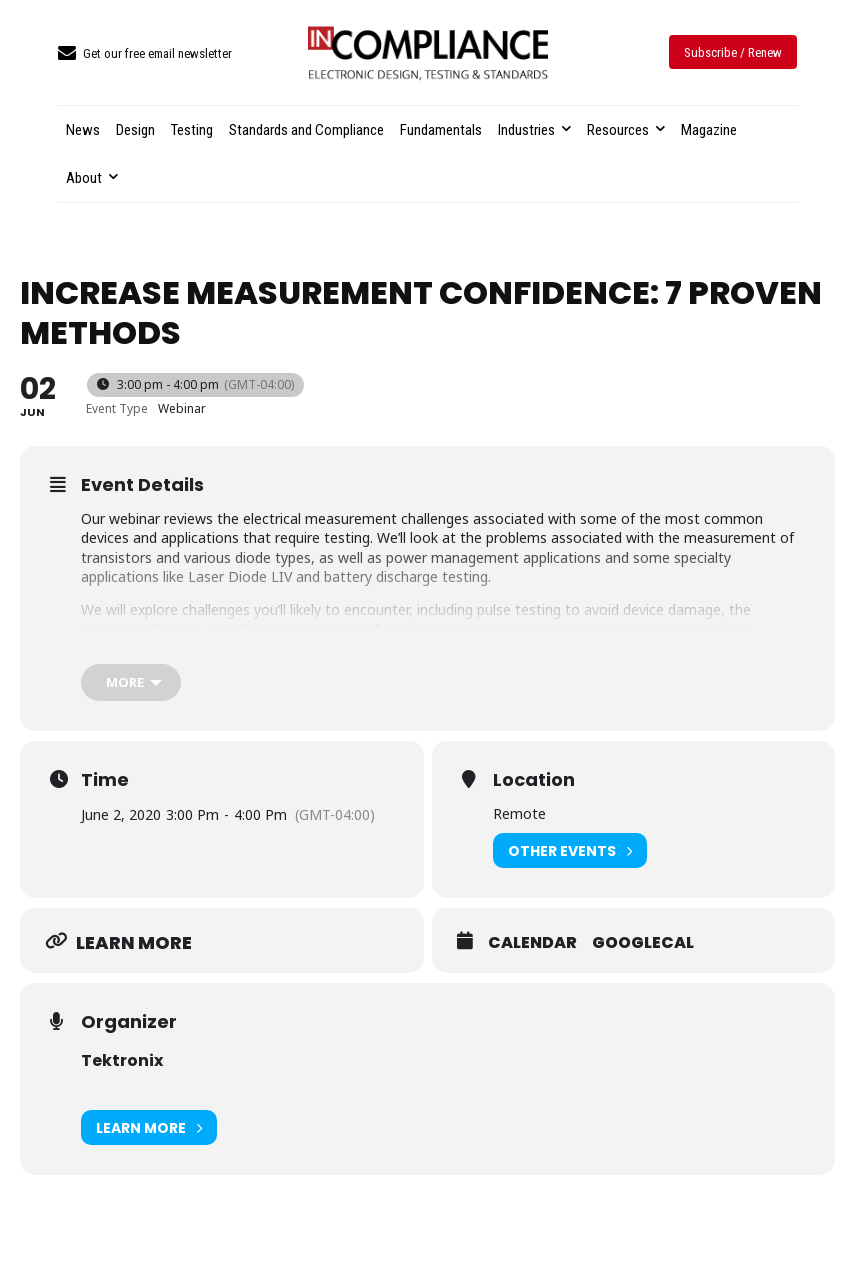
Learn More (149, 1127)
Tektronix (122, 1060)
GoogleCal (643, 943)
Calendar (532, 943)
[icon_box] (145, 54)
